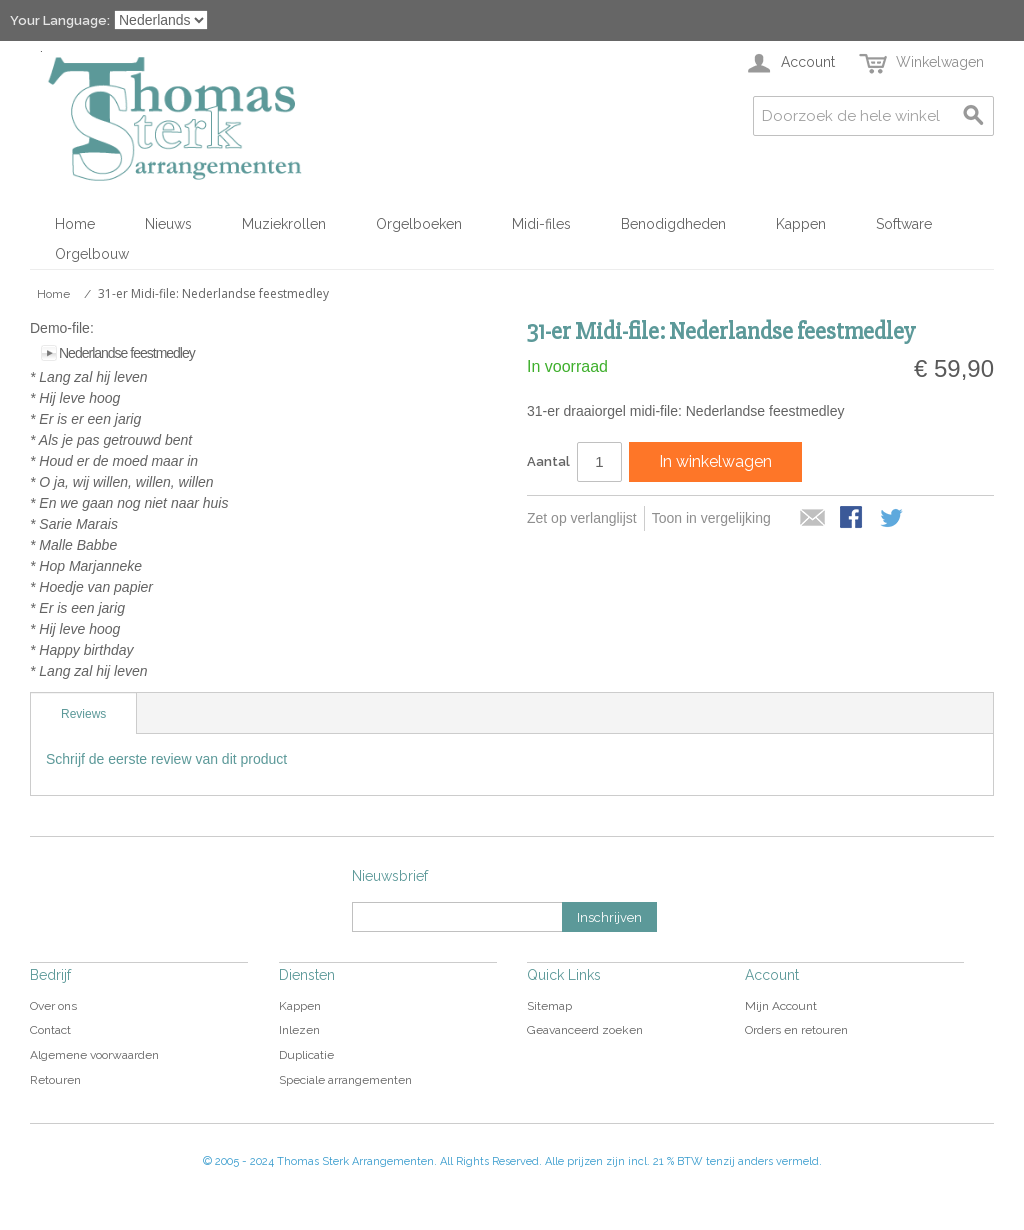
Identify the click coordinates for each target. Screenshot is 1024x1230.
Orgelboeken (419, 224)
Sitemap (549, 1006)
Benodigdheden (673, 224)
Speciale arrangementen (345, 1080)
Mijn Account (781, 1006)
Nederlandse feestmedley (127, 353)
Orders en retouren (796, 1030)
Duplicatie (306, 1055)
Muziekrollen (284, 224)
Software (904, 224)
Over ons (53, 1006)
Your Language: (60, 20)
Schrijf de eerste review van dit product (166, 759)
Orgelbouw (92, 254)
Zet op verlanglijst (582, 518)
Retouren (55, 1080)
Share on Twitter (893, 519)
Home (75, 224)
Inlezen (299, 1030)
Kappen (801, 224)
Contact (50, 1030)
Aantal (548, 461)
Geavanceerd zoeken (585, 1030)
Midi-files (541, 224)
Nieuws (168, 224)
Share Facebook (853, 519)
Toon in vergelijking (711, 518)
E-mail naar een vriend (813, 519)
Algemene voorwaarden (94, 1055)
